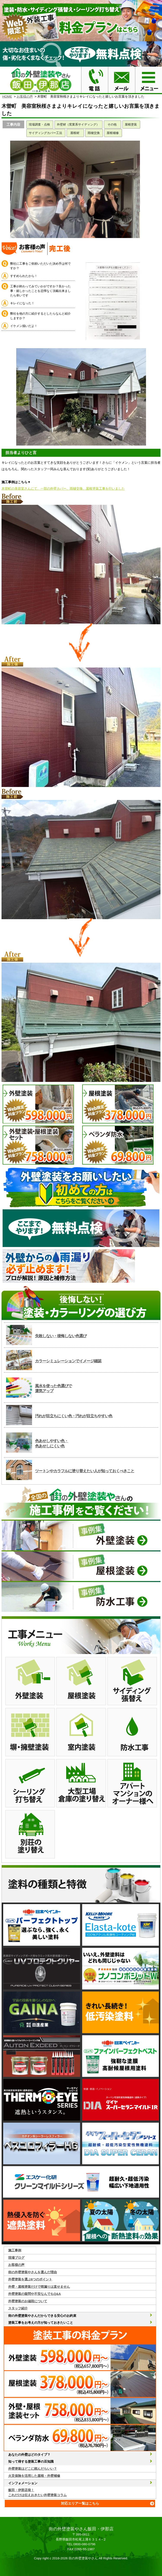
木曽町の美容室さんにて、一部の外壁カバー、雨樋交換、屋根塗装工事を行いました (63, 488)
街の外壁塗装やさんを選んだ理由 (32, 2272)
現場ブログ (16, 2257)
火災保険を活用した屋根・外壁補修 (34, 2476)
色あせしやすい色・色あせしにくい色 (51, 1443)
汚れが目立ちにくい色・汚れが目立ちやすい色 (73, 1416)
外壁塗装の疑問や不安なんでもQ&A (34, 2294)
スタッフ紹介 (18, 2308)
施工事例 (14, 2250)
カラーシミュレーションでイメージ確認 (68, 1361)
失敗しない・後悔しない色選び (61, 1336)
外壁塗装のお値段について (27, 2301)
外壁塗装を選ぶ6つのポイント (30, 2279)
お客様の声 (25, 96)
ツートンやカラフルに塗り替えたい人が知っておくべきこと (84, 1471)
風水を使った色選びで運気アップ (53, 1388)
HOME (7, 96)
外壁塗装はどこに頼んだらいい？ (32, 2468)
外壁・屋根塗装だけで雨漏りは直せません (39, 2286)
